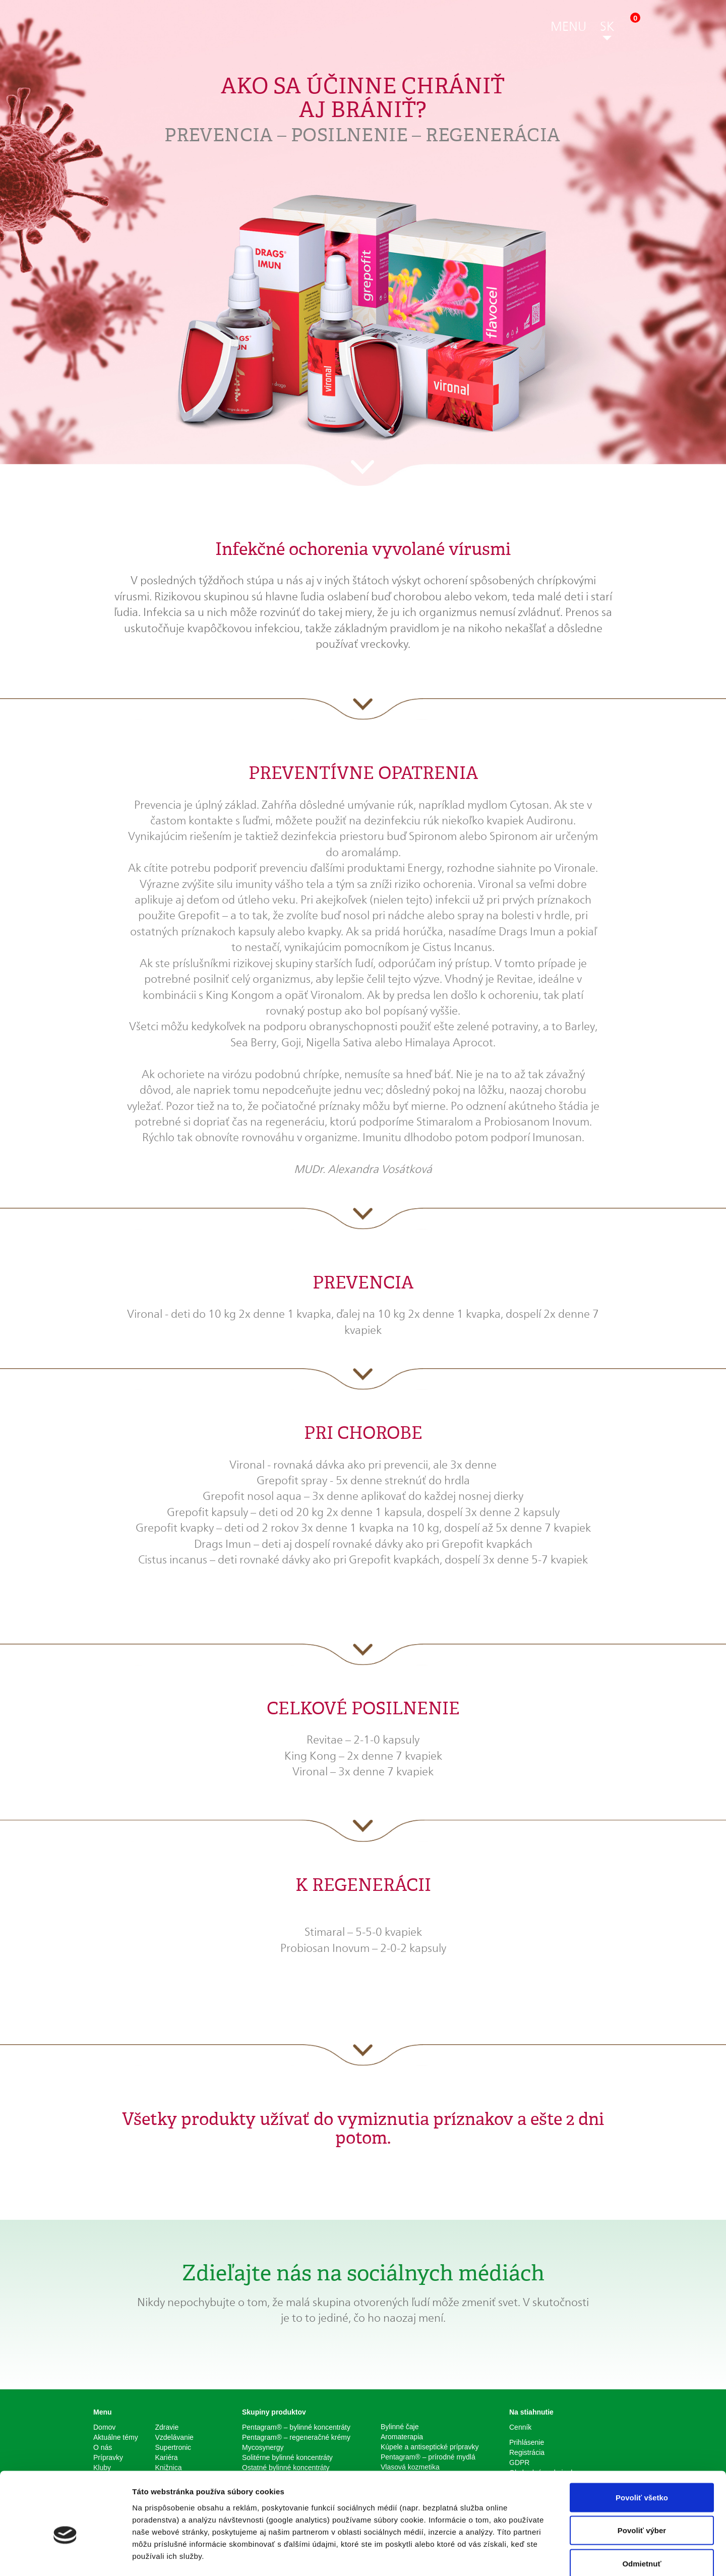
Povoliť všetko (642, 2443)
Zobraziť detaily (527, 2556)
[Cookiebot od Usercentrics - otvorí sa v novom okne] (65, 2556)
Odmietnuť (641, 2509)
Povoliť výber (642, 2477)
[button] (568, 28)
